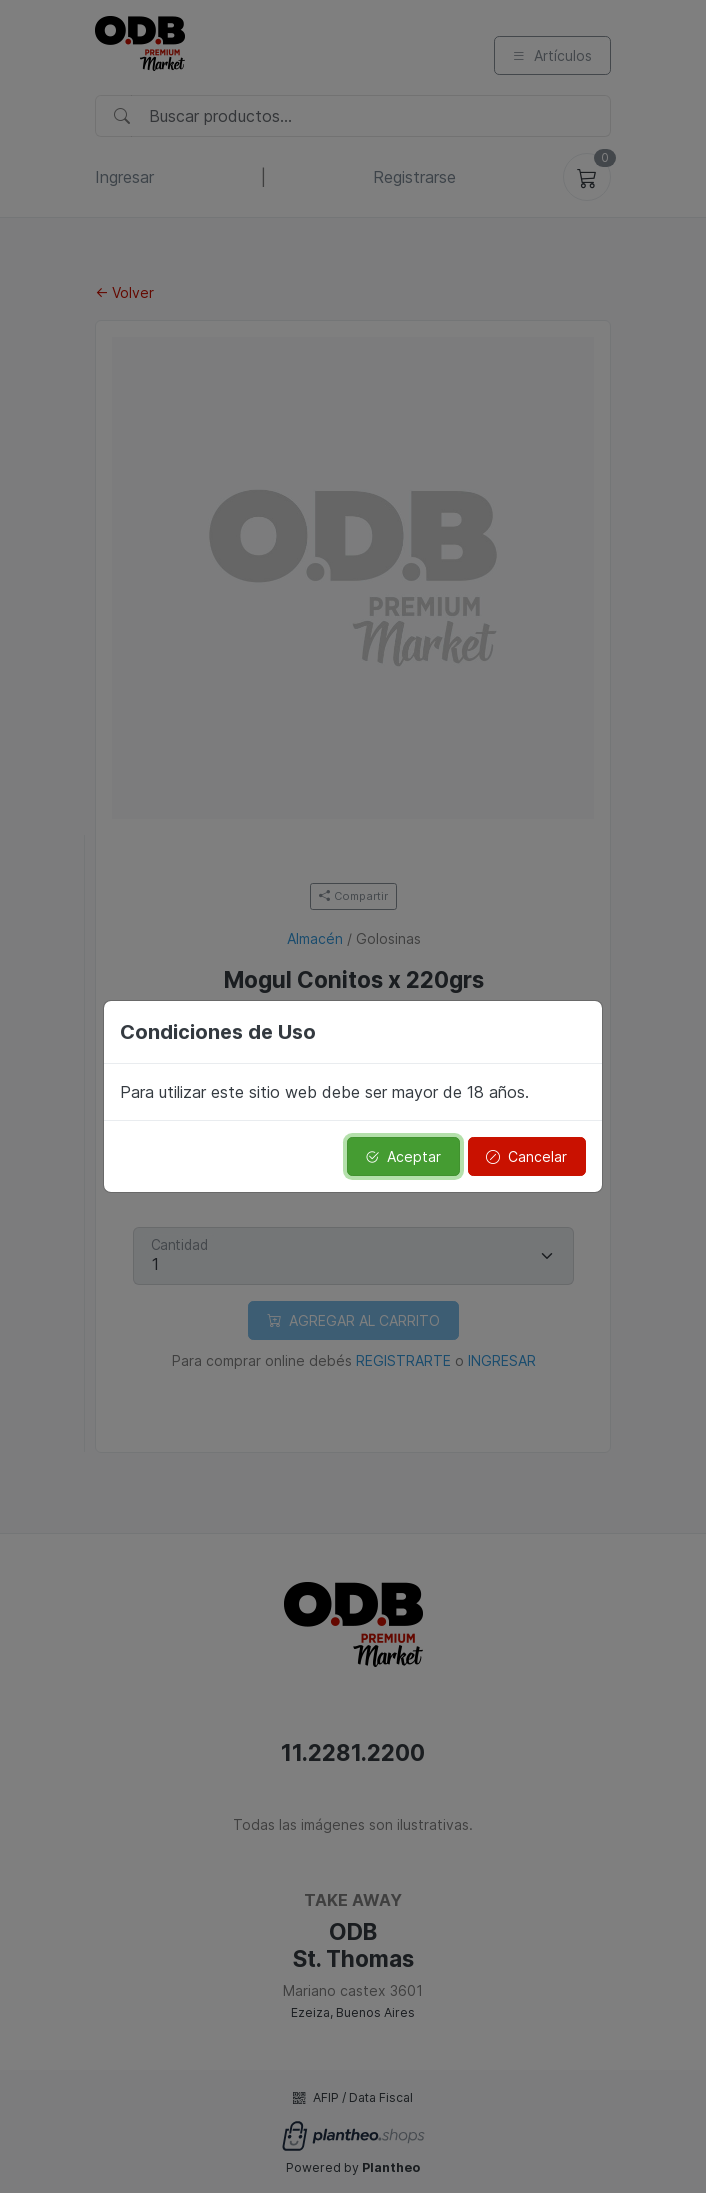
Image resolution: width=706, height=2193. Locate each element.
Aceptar (403, 1156)
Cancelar (526, 1156)
